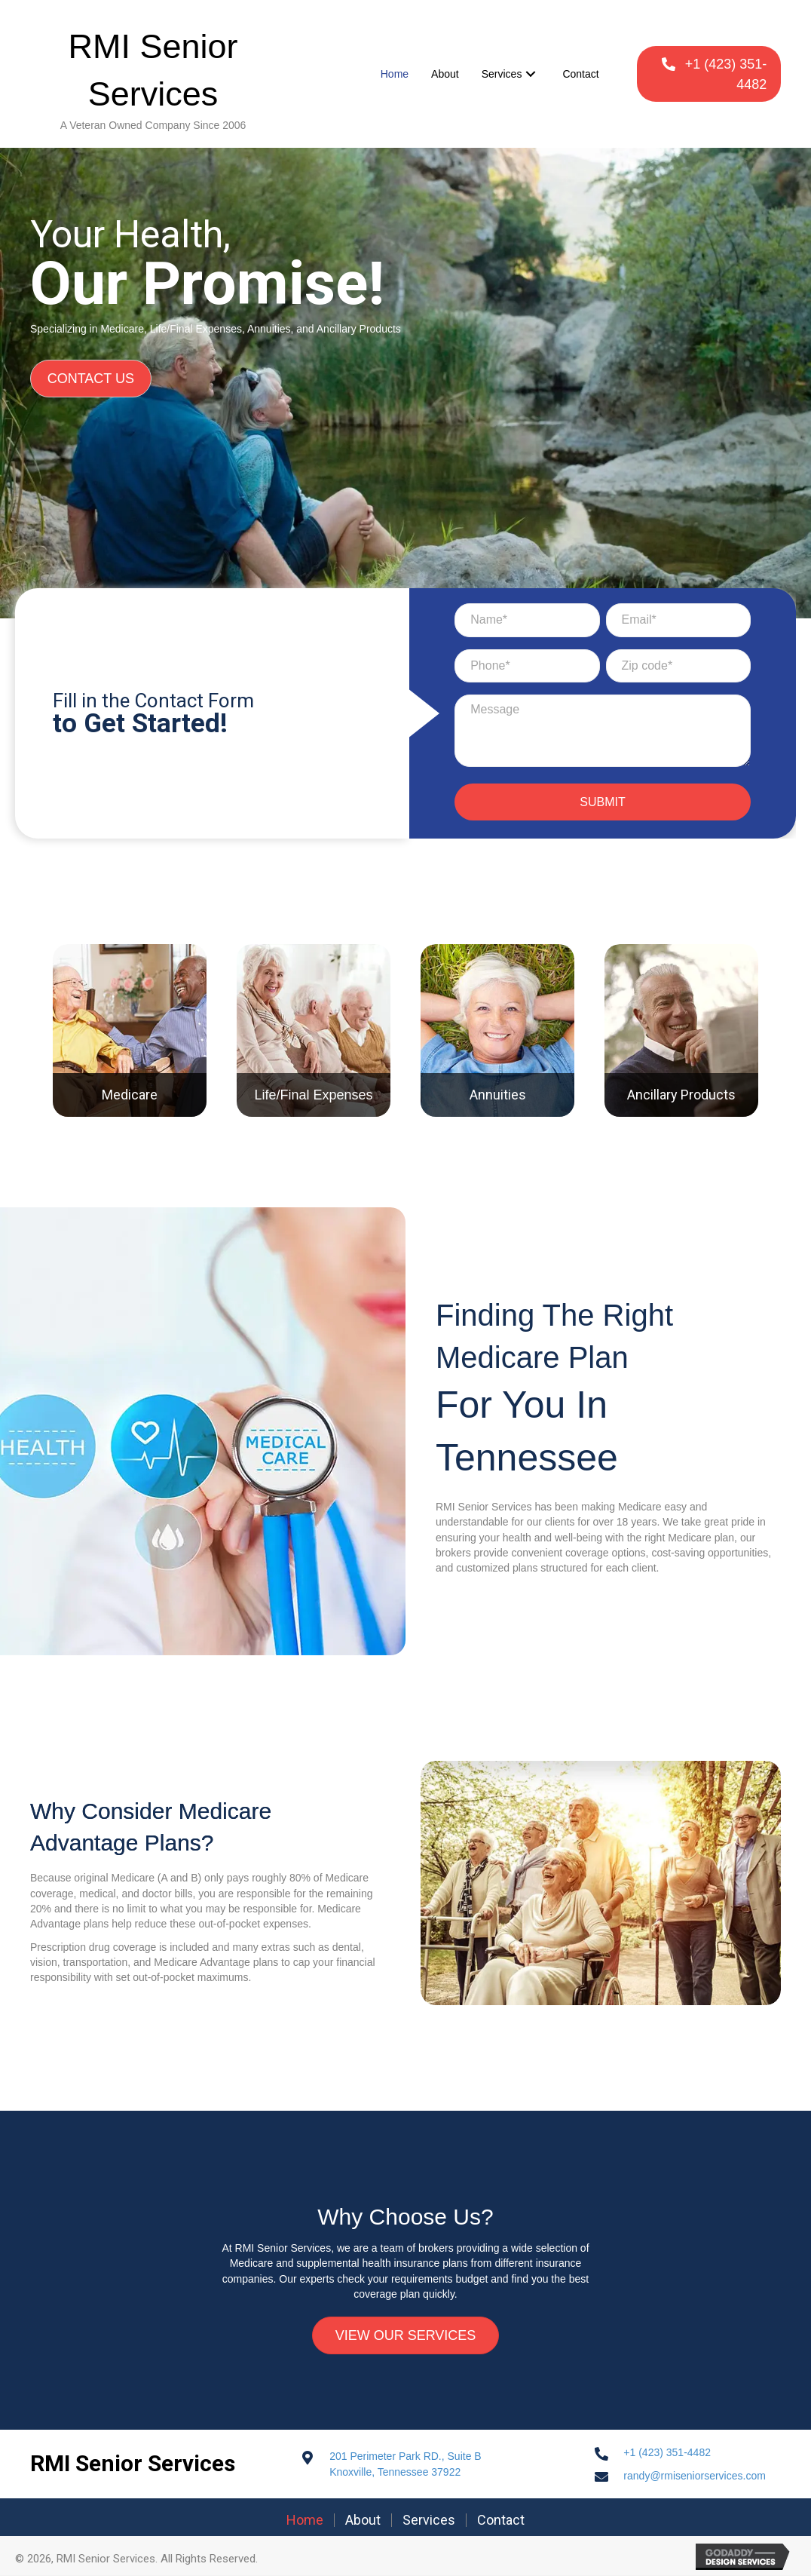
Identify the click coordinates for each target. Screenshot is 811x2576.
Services (428, 2521)
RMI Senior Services (132, 2464)
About (363, 2521)
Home (304, 2521)
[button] (709, 74)
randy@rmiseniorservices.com (694, 2476)
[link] (394, 74)
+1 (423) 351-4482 (667, 2453)
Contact (501, 2521)
